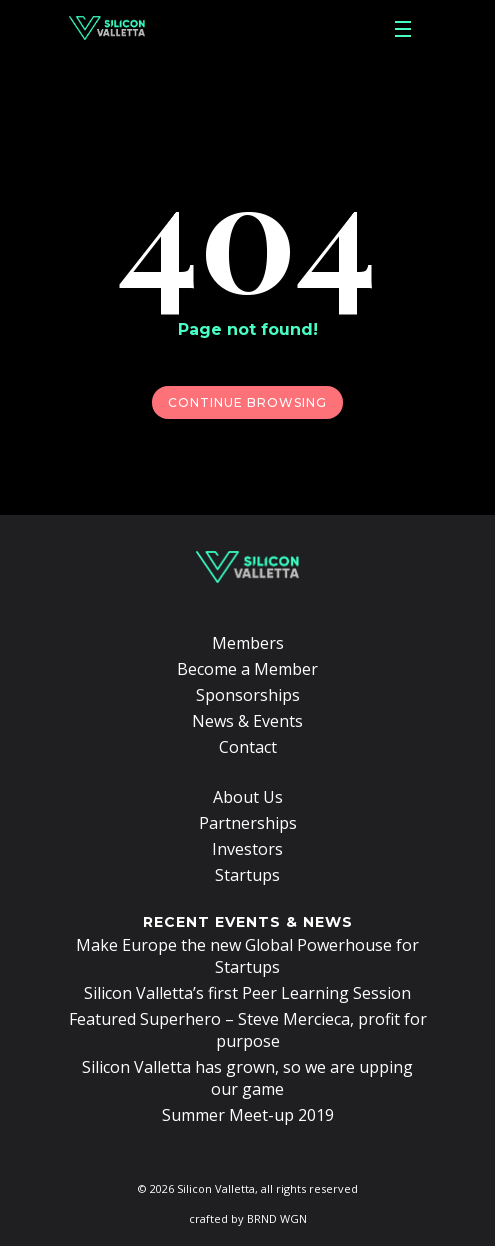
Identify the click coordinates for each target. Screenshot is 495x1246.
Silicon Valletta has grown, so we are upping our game (247, 1078)
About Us (248, 797)
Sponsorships (248, 695)
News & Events (247, 721)
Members (248, 643)
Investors (247, 849)
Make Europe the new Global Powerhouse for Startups (247, 956)
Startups (247, 875)
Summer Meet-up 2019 (248, 1115)
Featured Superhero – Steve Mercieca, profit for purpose (248, 1030)
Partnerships (248, 823)
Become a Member (247, 669)
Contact (248, 747)
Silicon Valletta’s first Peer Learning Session (247, 993)
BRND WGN (277, 1218)
